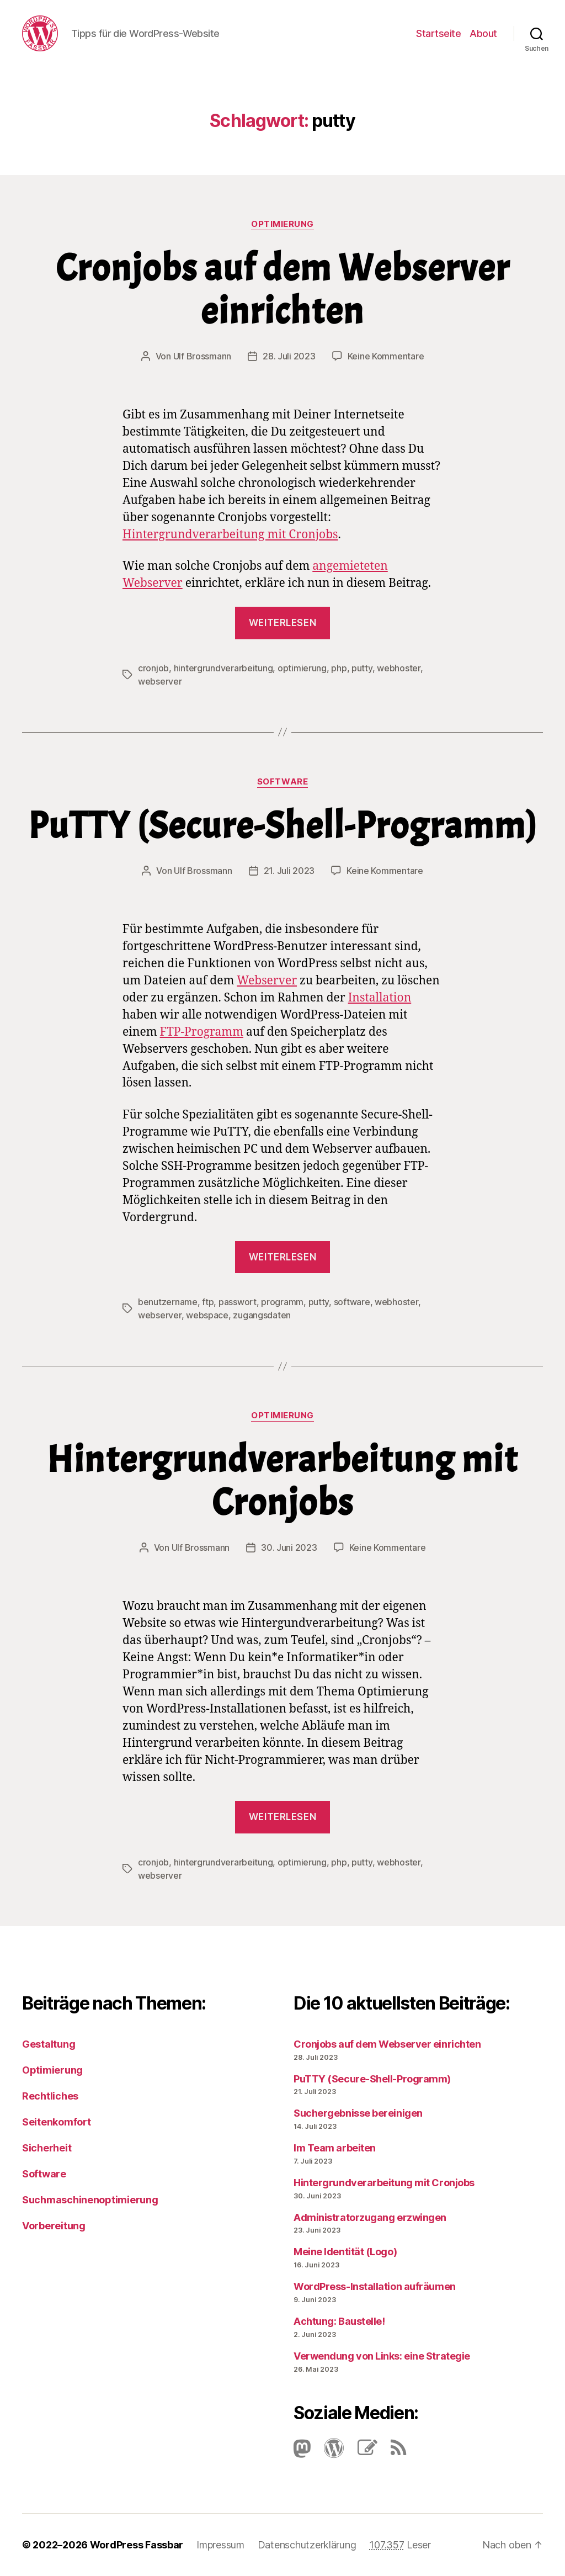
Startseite (438, 33)
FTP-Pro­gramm (201, 1032)
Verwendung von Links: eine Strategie (382, 2356)
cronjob (153, 668)
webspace (207, 1315)
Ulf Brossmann (202, 356)
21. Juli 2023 (289, 870)
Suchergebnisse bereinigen (358, 2113)
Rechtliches (50, 2096)
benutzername (168, 1301)
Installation (380, 997)
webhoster (398, 668)
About (483, 33)
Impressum (220, 2545)
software (352, 1301)
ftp (208, 1301)
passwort (237, 1301)
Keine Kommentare (386, 356)
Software (282, 782)
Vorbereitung (54, 2226)
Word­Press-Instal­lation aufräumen (375, 2286)
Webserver (267, 980)
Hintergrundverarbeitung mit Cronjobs (230, 534)
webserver (160, 681)
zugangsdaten (262, 1315)
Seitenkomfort (56, 2122)
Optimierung (282, 224)
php (339, 668)
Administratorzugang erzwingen (370, 2217)
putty (361, 668)
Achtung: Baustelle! (339, 2321)
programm (282, 1301)
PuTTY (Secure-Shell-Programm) (282, 826)
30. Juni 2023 (289, 1547)
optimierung (302, 668)
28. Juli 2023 (289, 356)
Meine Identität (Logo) (345, 2251)
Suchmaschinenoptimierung (90, 2200)
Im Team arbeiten (335, 2148)
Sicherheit (46, 2148)
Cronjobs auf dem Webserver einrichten (283, 289)
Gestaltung (48, 2044)
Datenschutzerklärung (307, 2545)
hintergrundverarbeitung (223, 668)
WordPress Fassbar (136, 2545)
